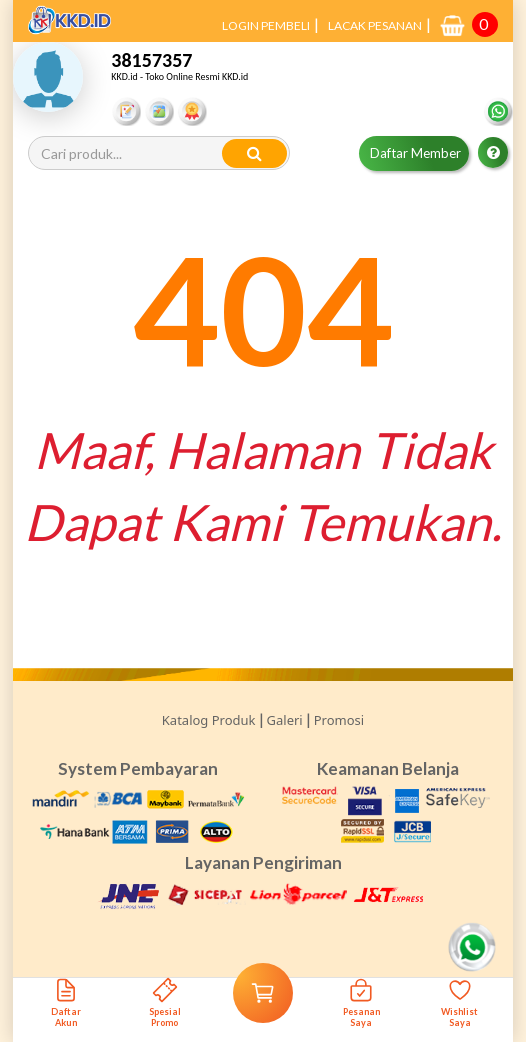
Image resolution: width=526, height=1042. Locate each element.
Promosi (339, 720)
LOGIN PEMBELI (266, 25)
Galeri (285, 720)
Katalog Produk (209, 720)
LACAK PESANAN (375, 25)
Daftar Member (415, 153)
